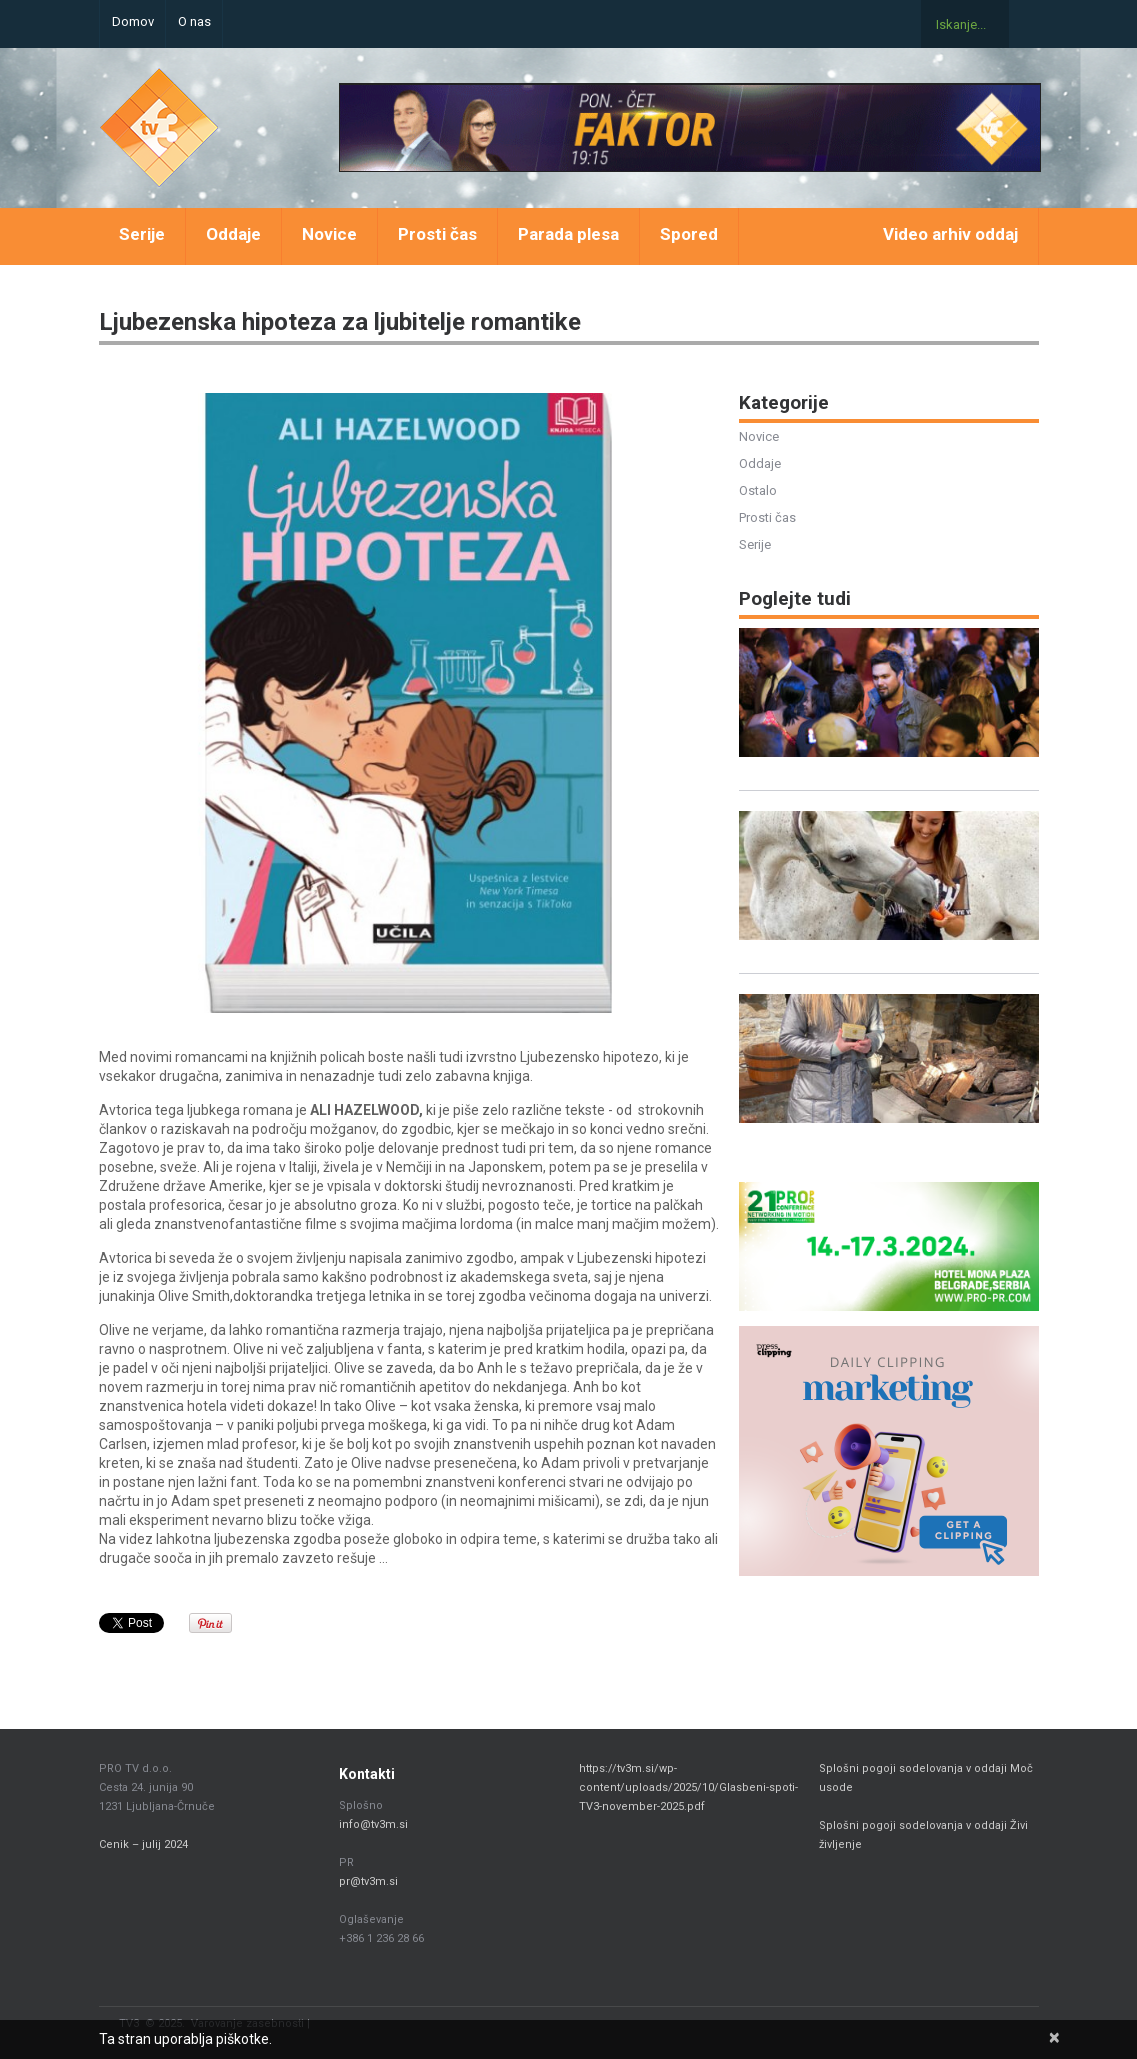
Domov (133, 21)
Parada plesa (568, 234)
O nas (194, 21)
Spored (689, 234)
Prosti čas (437, 234)
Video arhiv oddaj (950, 234)
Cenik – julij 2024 (143, 1844)
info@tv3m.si (373, 1824)
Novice (329, 234)
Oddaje (233, 234)
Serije (142, 234)
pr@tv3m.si (368, 1881)
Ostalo (758, 490)
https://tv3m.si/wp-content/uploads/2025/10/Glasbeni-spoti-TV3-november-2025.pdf (688, 1787)
